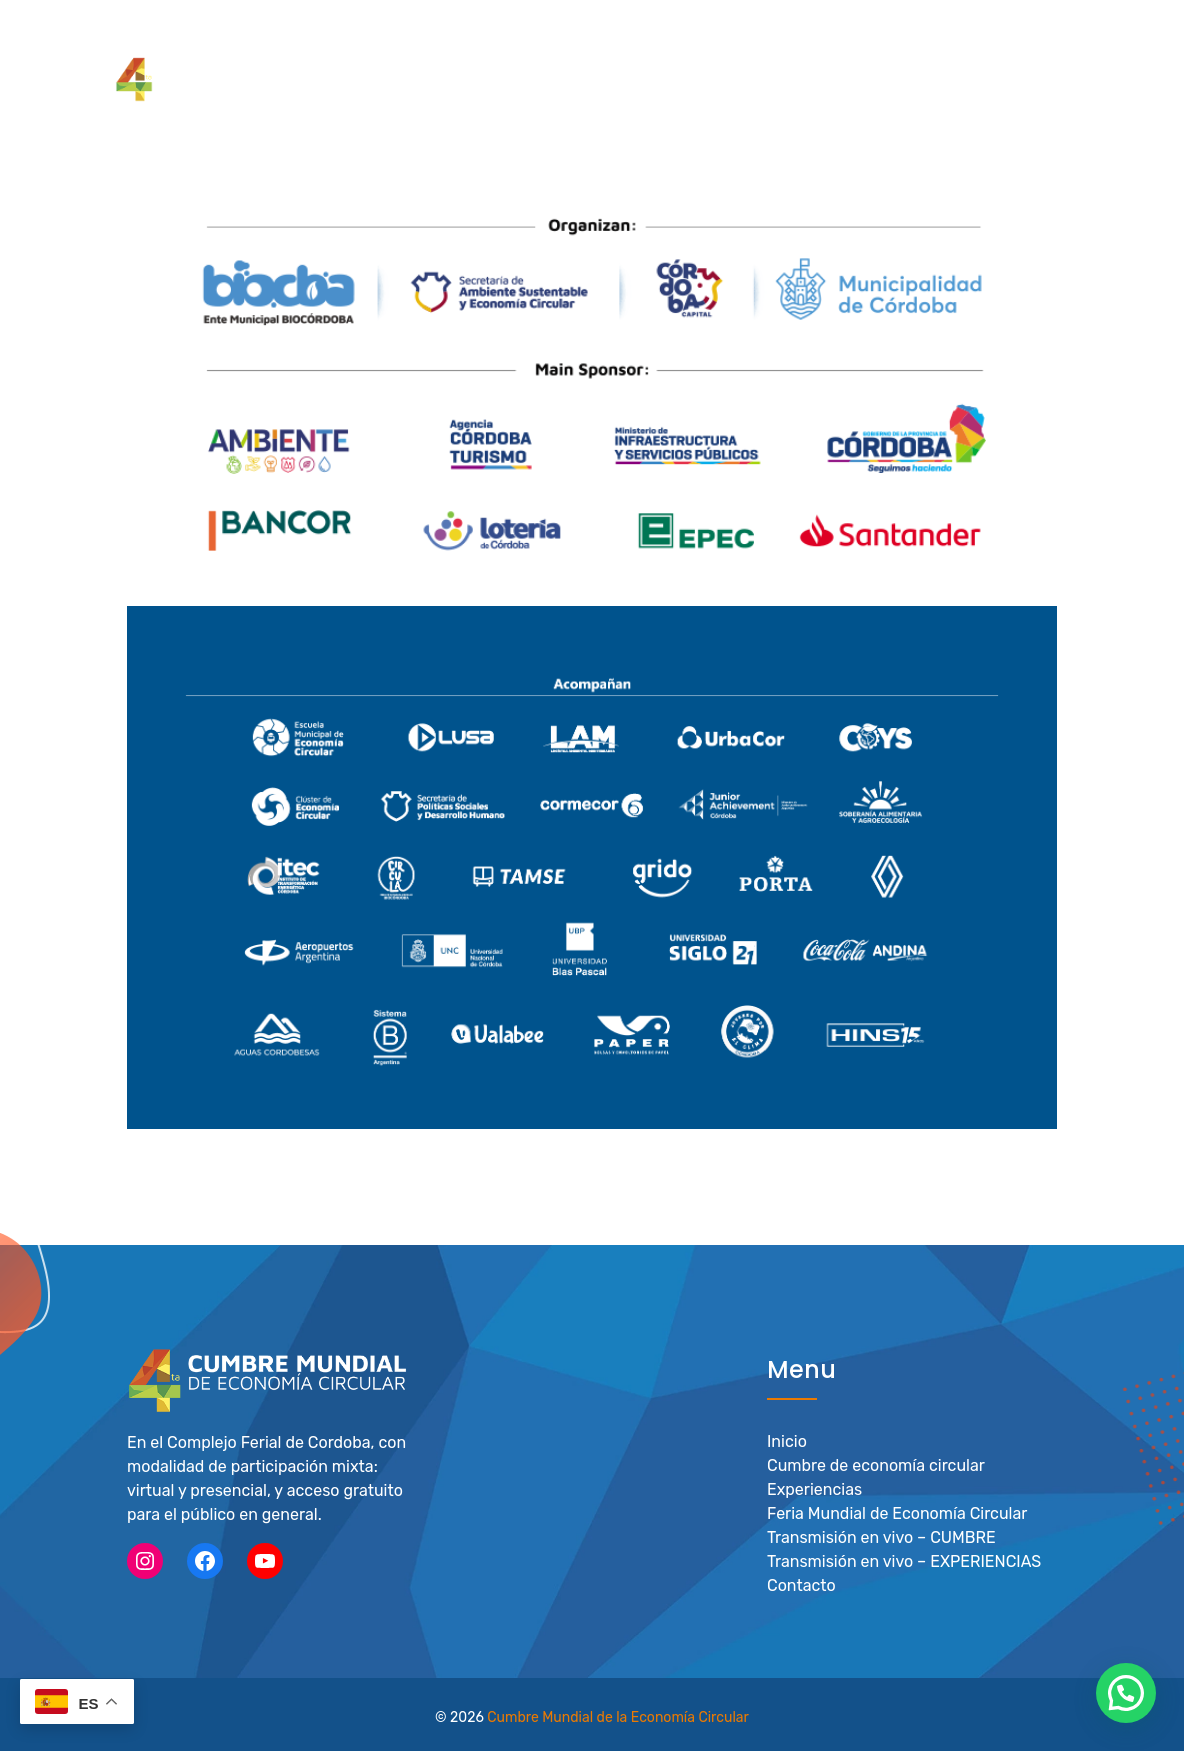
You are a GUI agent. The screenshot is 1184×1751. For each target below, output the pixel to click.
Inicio (787, 1440)
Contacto (801, 1584)
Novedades (1036, 39)
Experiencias (814, 1488)
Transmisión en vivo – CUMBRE (881, 1536)
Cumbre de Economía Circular (509, 39)
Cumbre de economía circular (876, 1464)
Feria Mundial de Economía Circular (897, 1512)
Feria (855, 39)
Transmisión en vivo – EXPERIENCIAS (904, 1560)
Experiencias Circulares (732, 39)
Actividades (934, 39)
